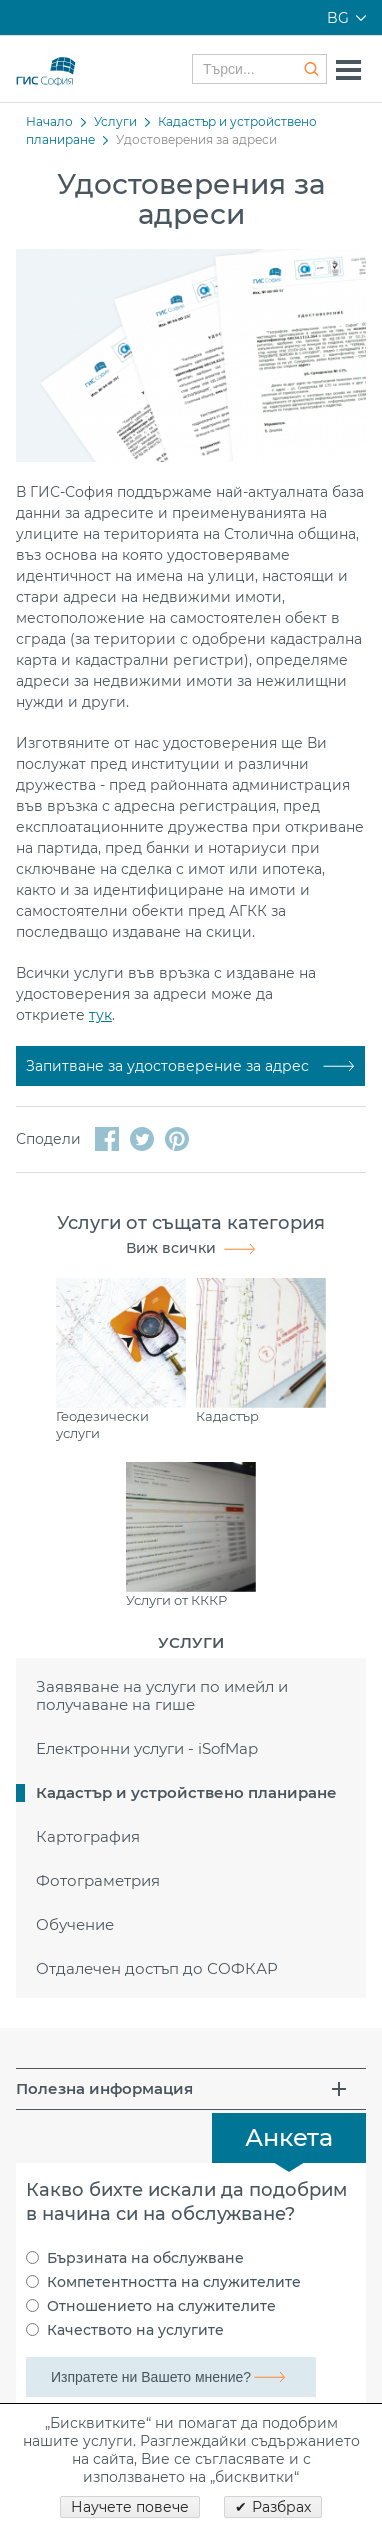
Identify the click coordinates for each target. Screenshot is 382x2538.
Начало (49, 121)
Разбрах (281, 2507)
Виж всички (171, 1248)
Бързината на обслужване (145, 2258)
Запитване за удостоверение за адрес (169, 1066)
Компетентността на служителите (174, 2282)
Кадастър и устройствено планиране (186, 1792)
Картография (88, 1836)
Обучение (75, 1924)
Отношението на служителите (161, 2306)
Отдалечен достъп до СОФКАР (157, 1968)
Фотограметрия (98, 1880)
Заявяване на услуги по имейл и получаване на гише (162, 1695)
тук (100, 1015)
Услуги (115, 121)
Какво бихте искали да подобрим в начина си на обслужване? (186, 2202)
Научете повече (130, 2507)
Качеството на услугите (135, 2330)
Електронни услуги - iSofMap (147, 1748)
